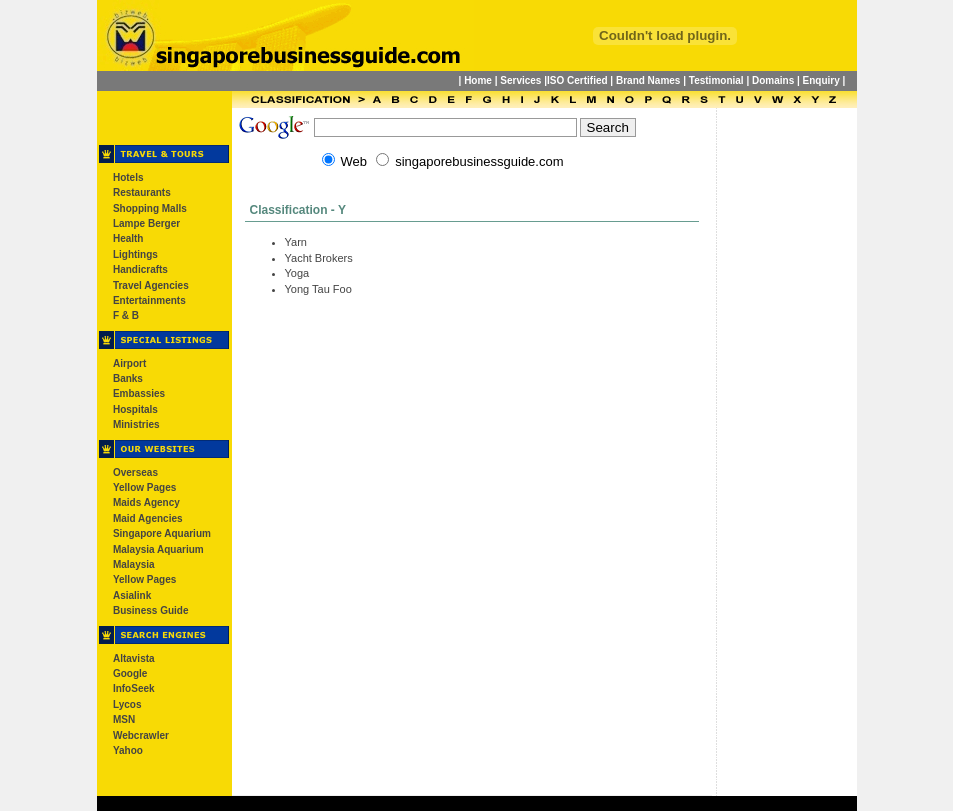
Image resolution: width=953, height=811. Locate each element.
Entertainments (149, 300)
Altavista (134, 658)
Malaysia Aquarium (158, 549)
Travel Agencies (151, 285)
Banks (128, 378)
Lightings (135, 254)
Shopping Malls (150, 208)
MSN (124, 719)
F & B (126, 315)
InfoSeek (134, 688)
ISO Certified (577, 80)
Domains (773, 80)
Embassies (139, 393)
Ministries (136, 424)
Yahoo (128, 750)
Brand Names (648, 80)
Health (128, 238)
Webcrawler (141, 735)
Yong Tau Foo (318, 289)
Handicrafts (140, 269)
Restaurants (142, 192)
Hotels (128, 177)
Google (130, 673)
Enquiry (821, 80)
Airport (129, 363)
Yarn (296, 242)
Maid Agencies (148, 518)
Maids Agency (146, 502)
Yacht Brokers (319, 258)
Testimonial (716, 80)
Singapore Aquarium (162, 533)
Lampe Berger (146, 223)
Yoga (297, 273)
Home (478, 80)
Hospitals (135, 409)
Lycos (127, 704)
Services (520, 80)
